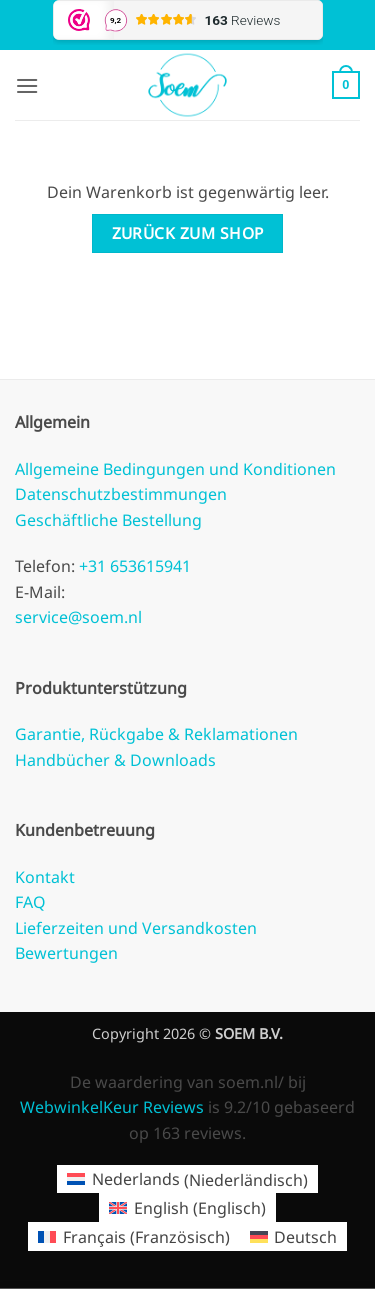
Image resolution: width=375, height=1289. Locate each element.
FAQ (30, 902)
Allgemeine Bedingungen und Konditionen (175, 469)
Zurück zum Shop (188, 233)
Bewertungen (66, 953)
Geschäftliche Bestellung (108, 520)
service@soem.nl (78, 617)
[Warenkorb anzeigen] (346, 85)
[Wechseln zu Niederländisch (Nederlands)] (187, 1179)
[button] (27, 85)
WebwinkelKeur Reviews (112, 1107)
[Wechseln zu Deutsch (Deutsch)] (293, 1236)
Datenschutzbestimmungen (121, 494)
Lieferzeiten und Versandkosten (136, 928)
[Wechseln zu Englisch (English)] (187, 1207)
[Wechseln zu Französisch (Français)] (133, 1236)
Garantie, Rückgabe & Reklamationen (156, 734)
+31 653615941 (133, 566)
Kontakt (45, 877)
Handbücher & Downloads (115, 760)
